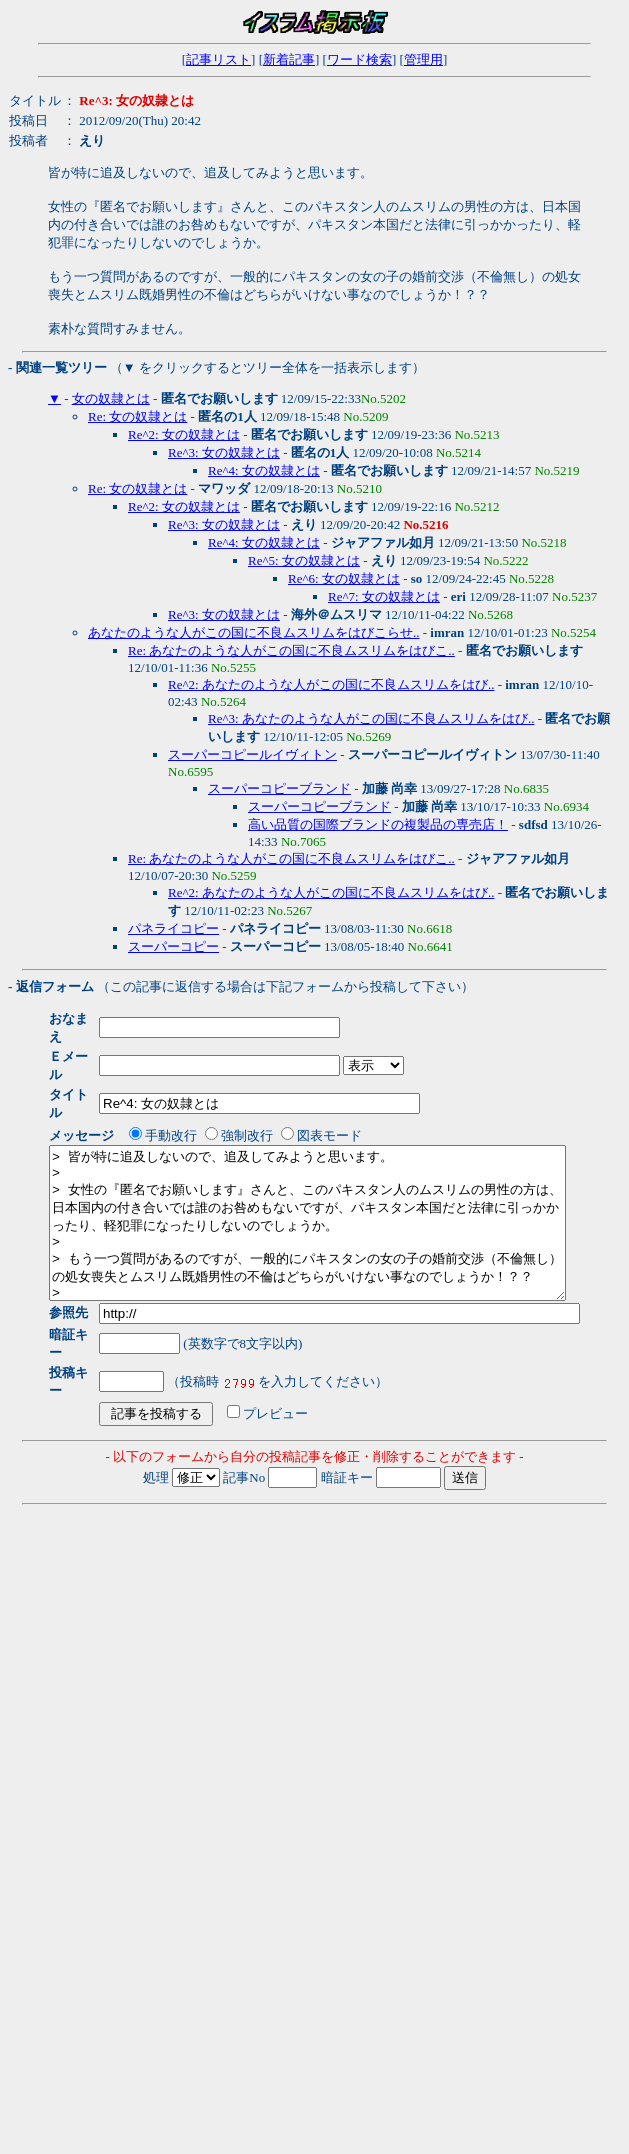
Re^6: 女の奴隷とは (344, 578)
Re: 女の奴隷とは (137, 416)
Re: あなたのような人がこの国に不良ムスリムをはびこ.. (291, 650)
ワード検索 (359, 59)
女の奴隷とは (111, 398)
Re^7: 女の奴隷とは (384, 596)
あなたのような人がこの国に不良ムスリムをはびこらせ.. (254, 632)
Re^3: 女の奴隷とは (224, 452)
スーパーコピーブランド (279, 788)
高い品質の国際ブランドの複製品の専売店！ (378, 824)
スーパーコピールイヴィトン (252, 754)
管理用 (423, 59)
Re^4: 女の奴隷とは (264, 470)
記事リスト (218, 59)
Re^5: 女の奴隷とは (304, 560)
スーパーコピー (173, 946)
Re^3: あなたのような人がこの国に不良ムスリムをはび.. (371, 718)
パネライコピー (173, 928)
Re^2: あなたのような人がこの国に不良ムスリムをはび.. (331, 684)
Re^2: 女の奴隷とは (184, 434)
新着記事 (289, 59)
